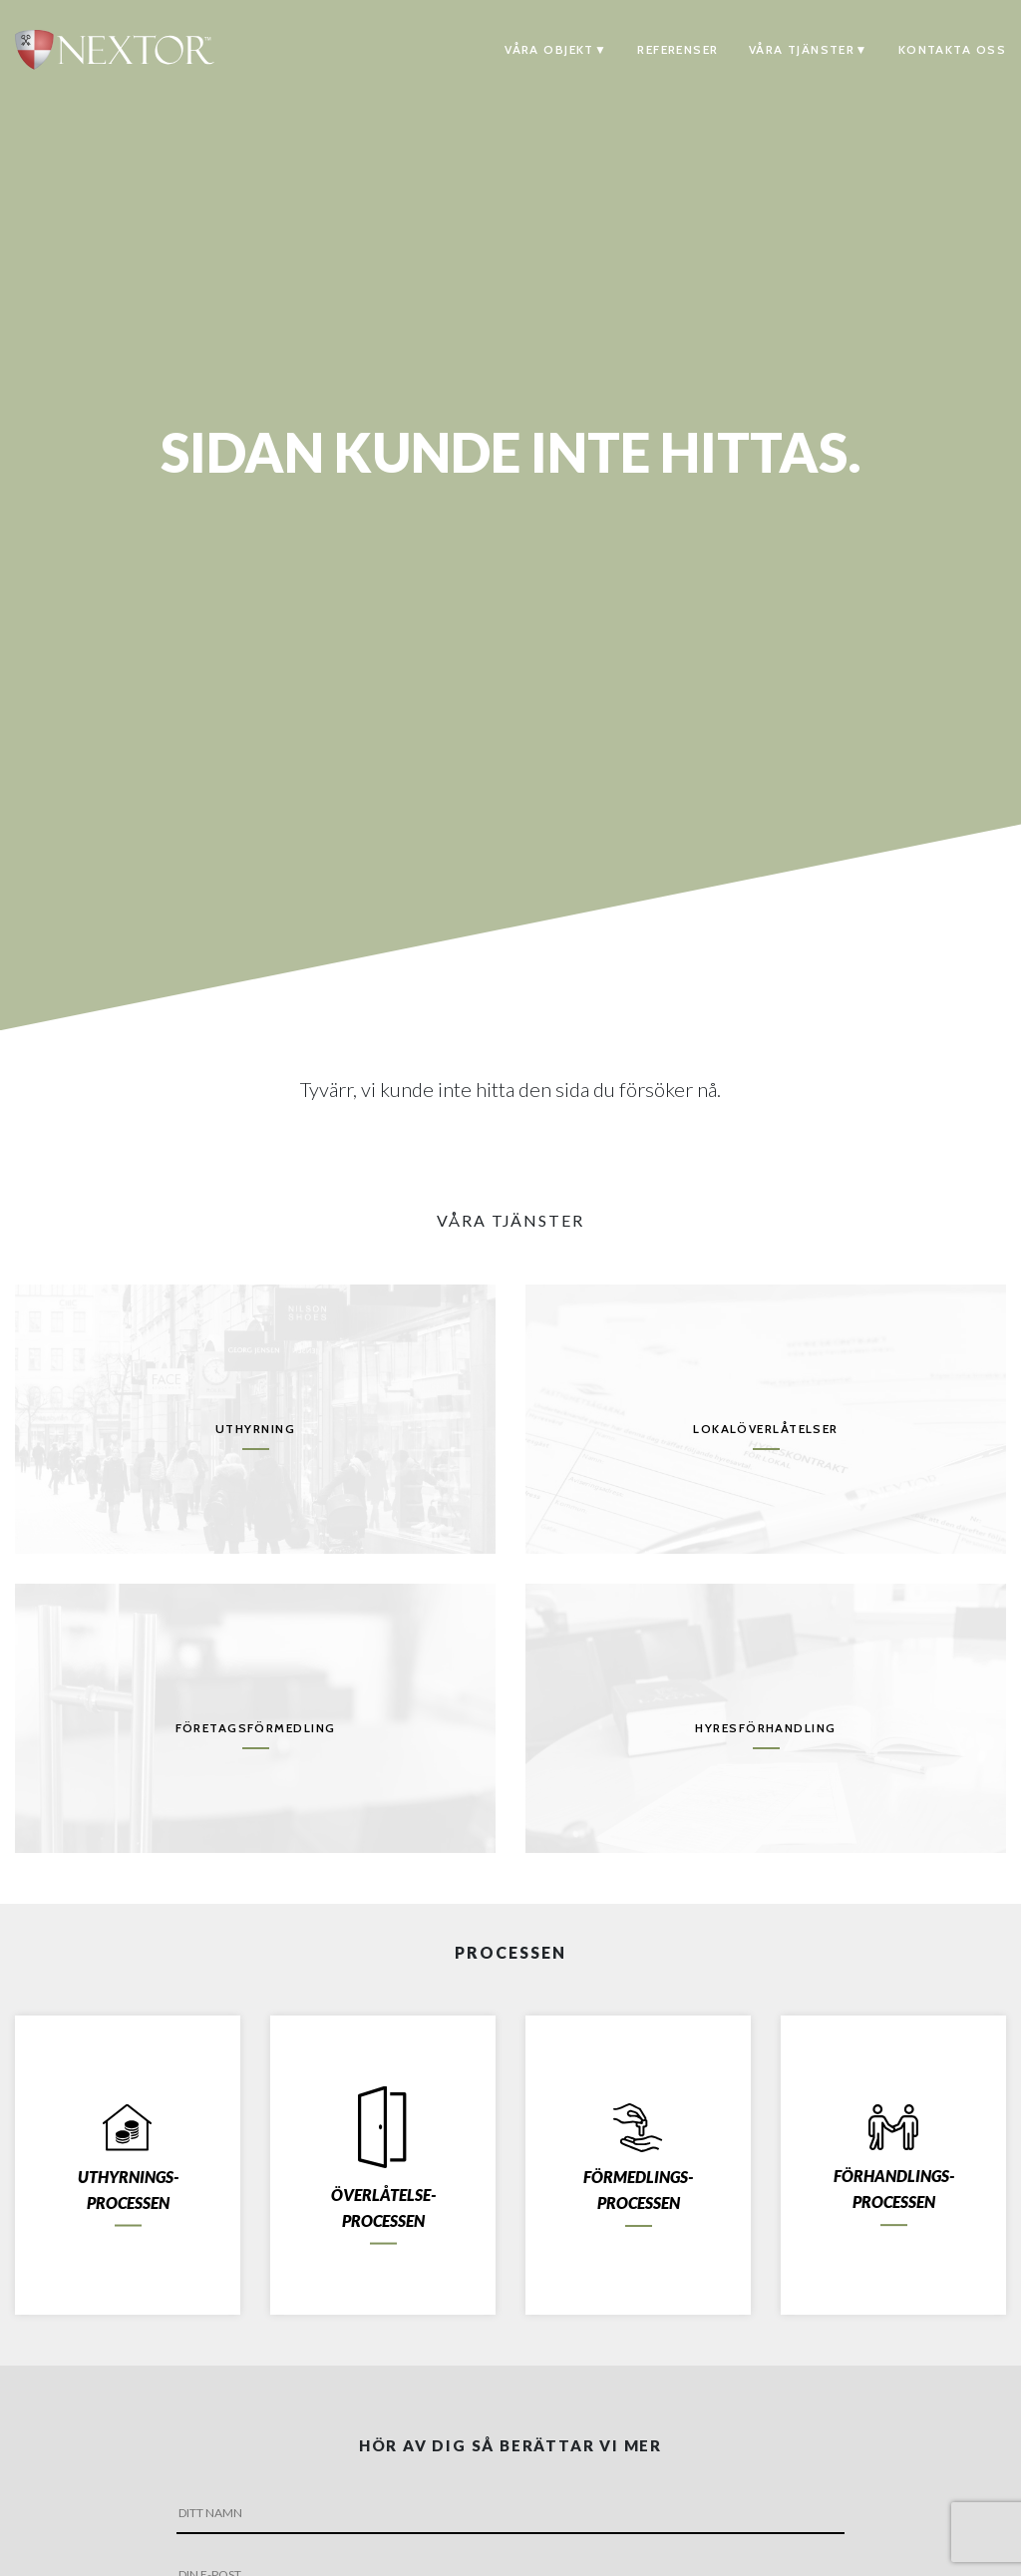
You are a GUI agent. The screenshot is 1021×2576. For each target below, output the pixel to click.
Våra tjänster (802, 49)
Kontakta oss (952, 49)
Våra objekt (549, 49)
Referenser (677, 49)
